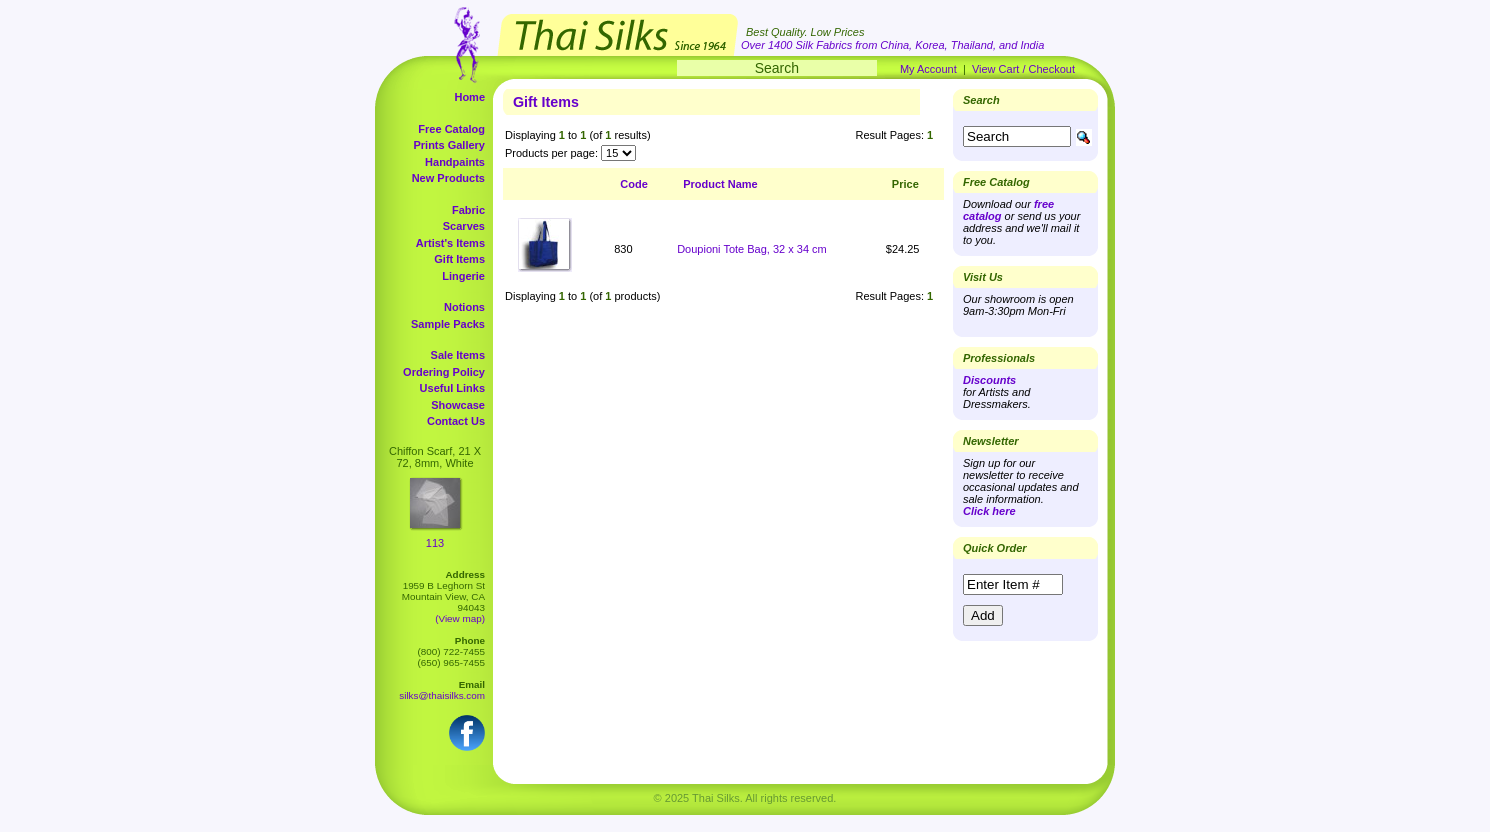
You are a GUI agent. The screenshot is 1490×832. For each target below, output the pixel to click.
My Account (928, 69)
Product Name (720, 184)
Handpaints (455, 162)
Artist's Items (450, 243)
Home (469, 97)
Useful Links (452, 388)
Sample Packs (448, 324)
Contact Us (456, 421)
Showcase (458, 405)
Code (634, 184)
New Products (448, 178)
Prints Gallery (449, 145)
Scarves (464, 226)
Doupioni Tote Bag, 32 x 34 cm (752, 249)
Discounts (989, 380)
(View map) (460, 618)
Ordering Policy (444, 372)
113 (435, 543)
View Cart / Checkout (1023, 69)
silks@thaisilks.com (442, 695)
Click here (989, 511)
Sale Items (458, 355)
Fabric (468, 210)
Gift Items (459, 259)
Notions (464, 307)
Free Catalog (451, 129)
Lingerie (463, 276)
